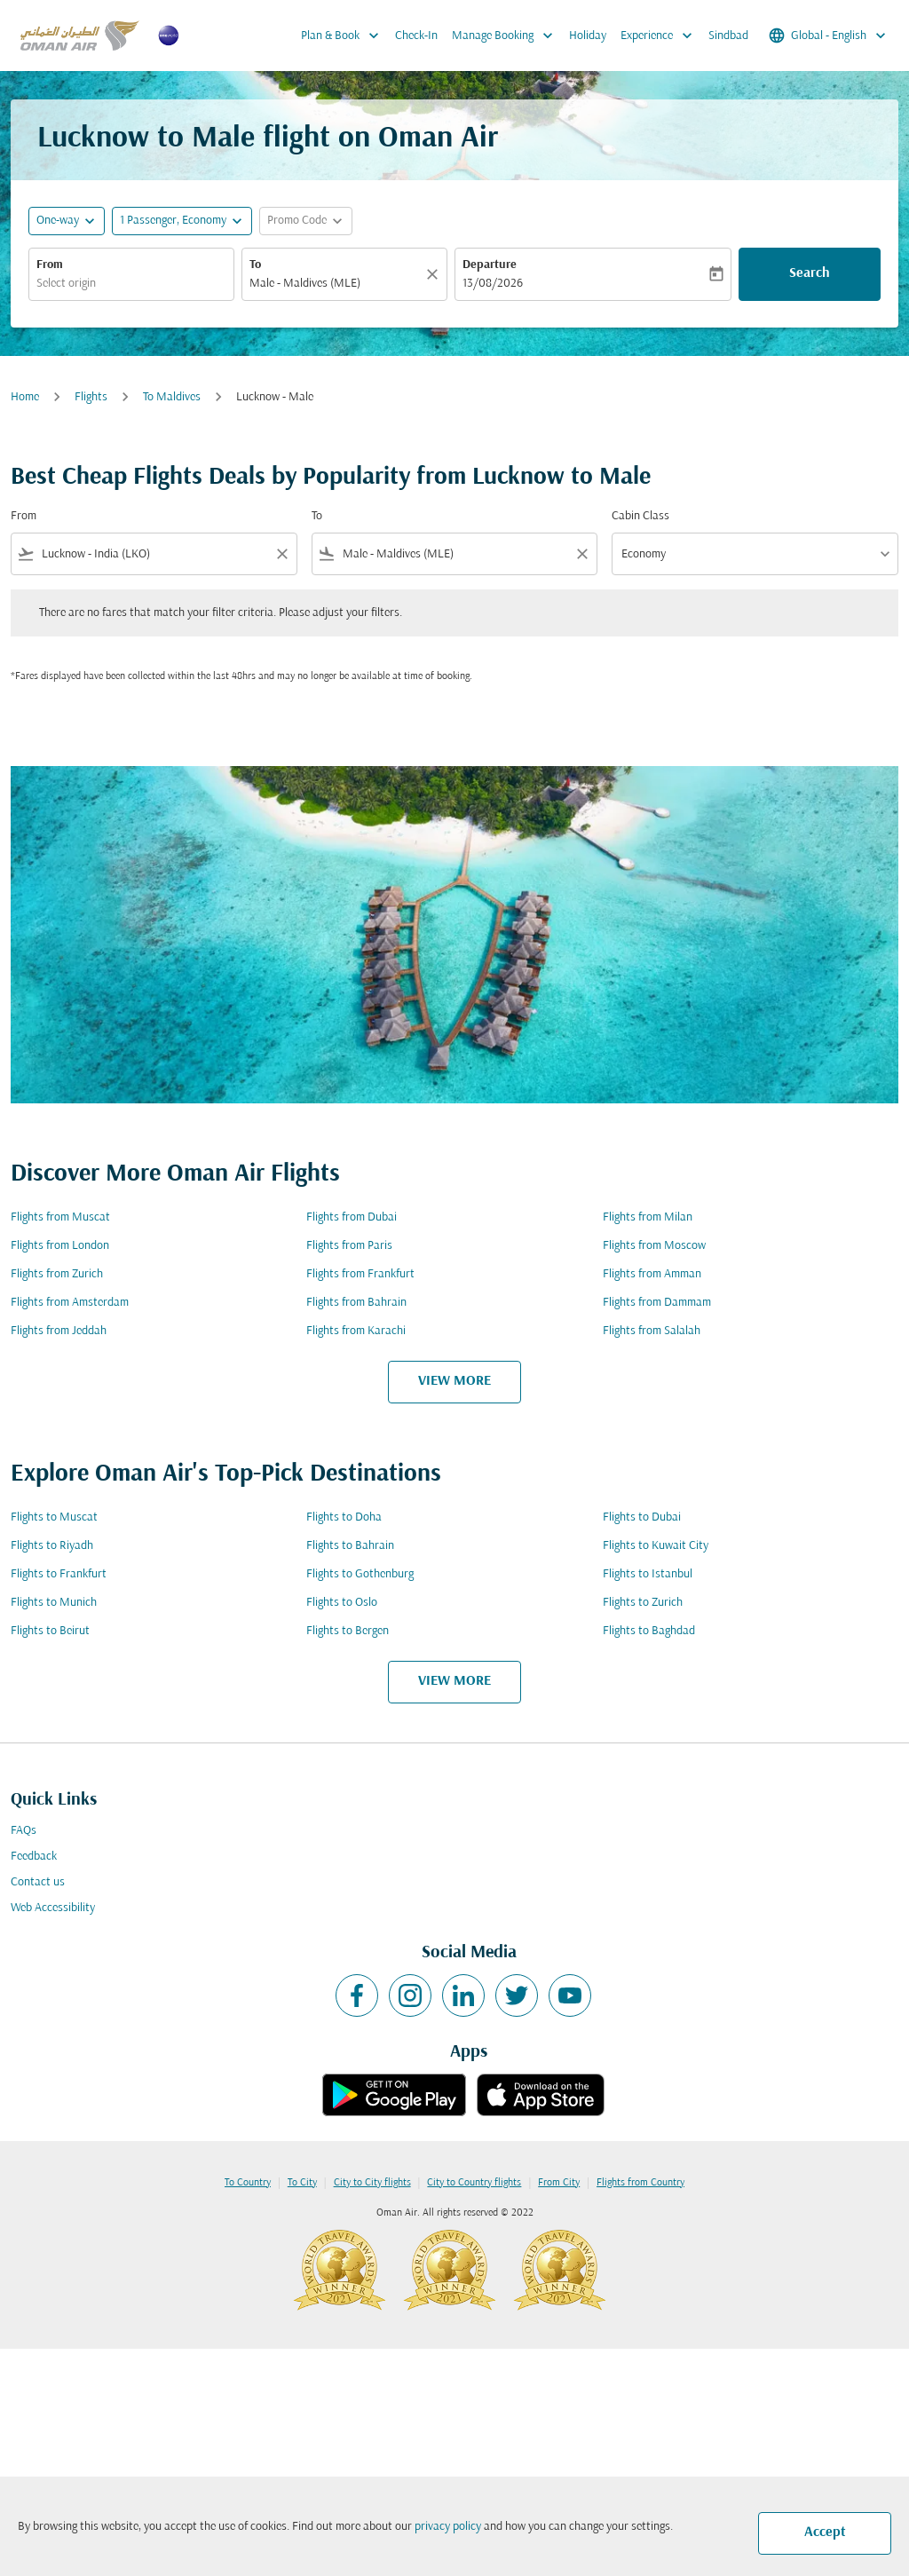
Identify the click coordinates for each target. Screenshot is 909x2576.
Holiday (587, 36)
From (49, 265)
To (255, 265)
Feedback (34, 1856)
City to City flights (372, 2182)
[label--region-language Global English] (829, 35)
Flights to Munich (54, 1602)
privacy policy (448, 2526)
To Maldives (172, 397)
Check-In (416, 36)
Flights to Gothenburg (360, 1574)
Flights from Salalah (651, 1331)
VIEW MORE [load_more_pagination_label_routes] (454, 1381)
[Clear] (435, 274)
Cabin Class (640, 516)
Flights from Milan (647, 1217)
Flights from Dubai (351, 1217)
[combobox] (131, 283)
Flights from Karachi (356, 1331)
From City (559, 2182)
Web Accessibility (53, 1908)
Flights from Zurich (57, 1274)
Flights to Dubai (642, 1517)
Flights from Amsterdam (70, 1302)
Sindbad (728, 36)
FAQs (23, 1830)
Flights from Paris (349, 1245)
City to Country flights (474, 2182)
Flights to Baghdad (649, 1631)
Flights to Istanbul (647, 1574)
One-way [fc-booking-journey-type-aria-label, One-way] (57, 220)
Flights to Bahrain (350, 1546)
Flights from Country (640, 2182)
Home (25, 397)
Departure (489, 265)
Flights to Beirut (50, 1631)
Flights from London (60, 1245)
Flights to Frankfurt (59, 1574)
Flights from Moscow (654, 1245)
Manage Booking (507, 35)
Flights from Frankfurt (360, 1274)
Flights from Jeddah (59, 1331)
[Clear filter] (281, 553)
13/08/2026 (492, 283)
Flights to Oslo (341, 1602)
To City (302, 2182)
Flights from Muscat (60, 1217)
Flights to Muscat (54, 1517)
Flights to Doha (344, 1517)
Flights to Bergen (347, 1631)
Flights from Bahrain (356, 1302)
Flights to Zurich (643, 1602)
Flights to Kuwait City (655, 1546)
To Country (248, 2182)
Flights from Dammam (657, 1302)
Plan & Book (344, 35)
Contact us (38, 1882)
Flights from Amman (652, 1274)
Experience (660, 35)
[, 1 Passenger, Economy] (173, 220)
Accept (825, 2532)
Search (809, 273)
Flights (91, 397)
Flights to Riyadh (52, 1546)
